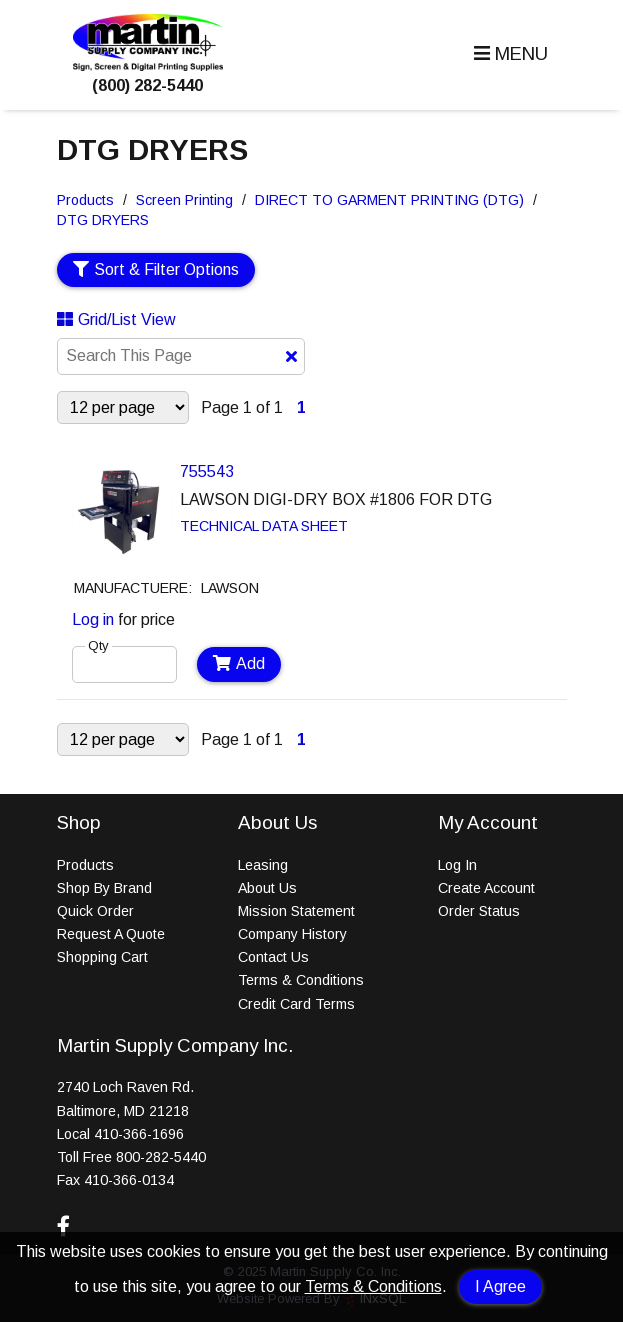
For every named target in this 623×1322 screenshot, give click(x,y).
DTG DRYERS (103, 220)
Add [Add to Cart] (239, 663)
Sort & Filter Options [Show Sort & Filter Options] (156, 269)
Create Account (486, 888)
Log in (93, 619)
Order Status (479, 911)
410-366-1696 (139, 1134)
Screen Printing (184, 200)
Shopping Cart (102, 957)
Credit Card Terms (296, 1004)
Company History (292, 934)
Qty (98, 645)
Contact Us (273, 957)
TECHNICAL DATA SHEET (264, 526)
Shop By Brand (104, 888)
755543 (207, 471)
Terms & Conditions (373, 1286)
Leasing (263, 865)
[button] (508, 54)
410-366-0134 (129, 1180)
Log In (457, 865)
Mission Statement (296, 911)
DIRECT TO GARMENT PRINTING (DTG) (389, 200)
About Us (267, 888)
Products (85, 200)
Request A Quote (111, 934)
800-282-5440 (161, 1157)
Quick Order (95, 911)
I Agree (500, 1286)
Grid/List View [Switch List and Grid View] (117, 319)
